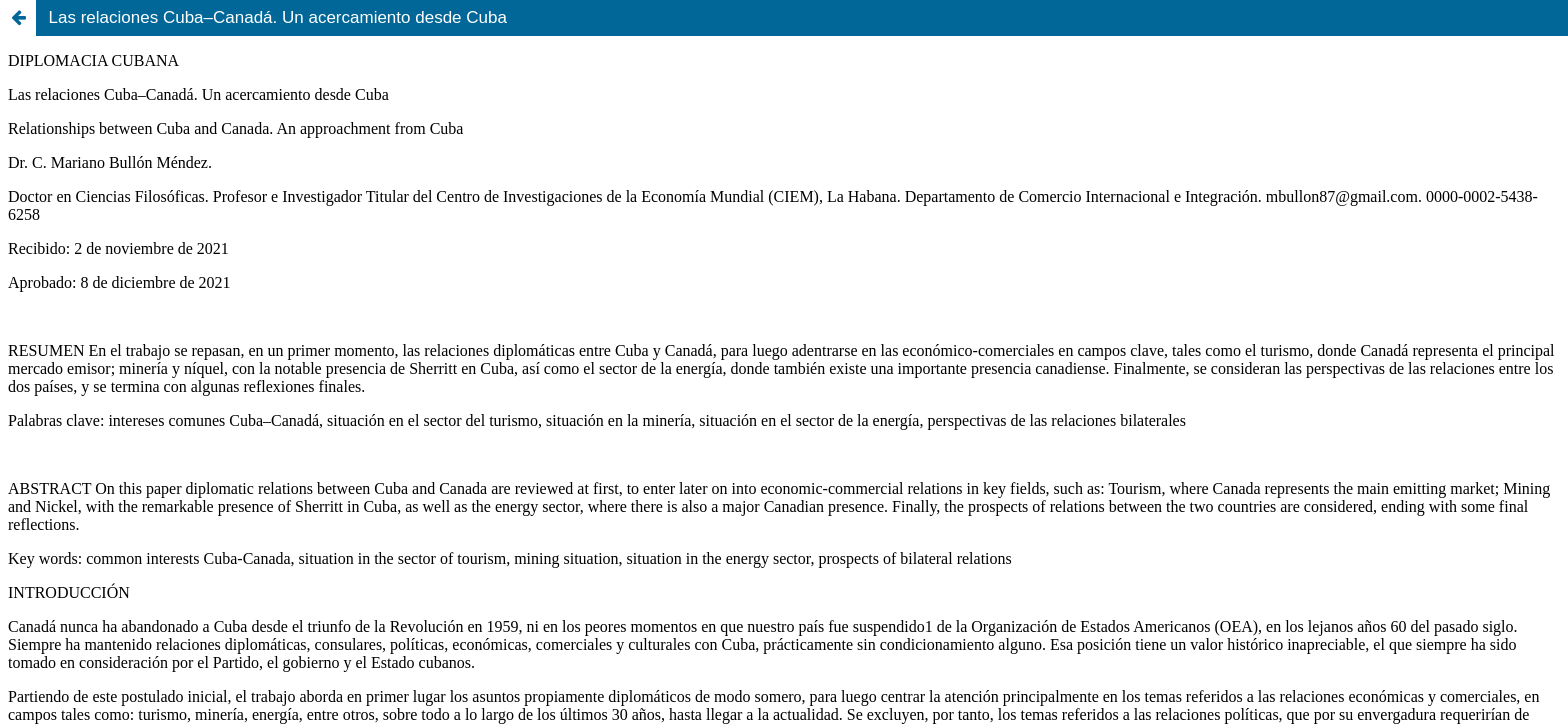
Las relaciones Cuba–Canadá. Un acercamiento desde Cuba (278, 17)
